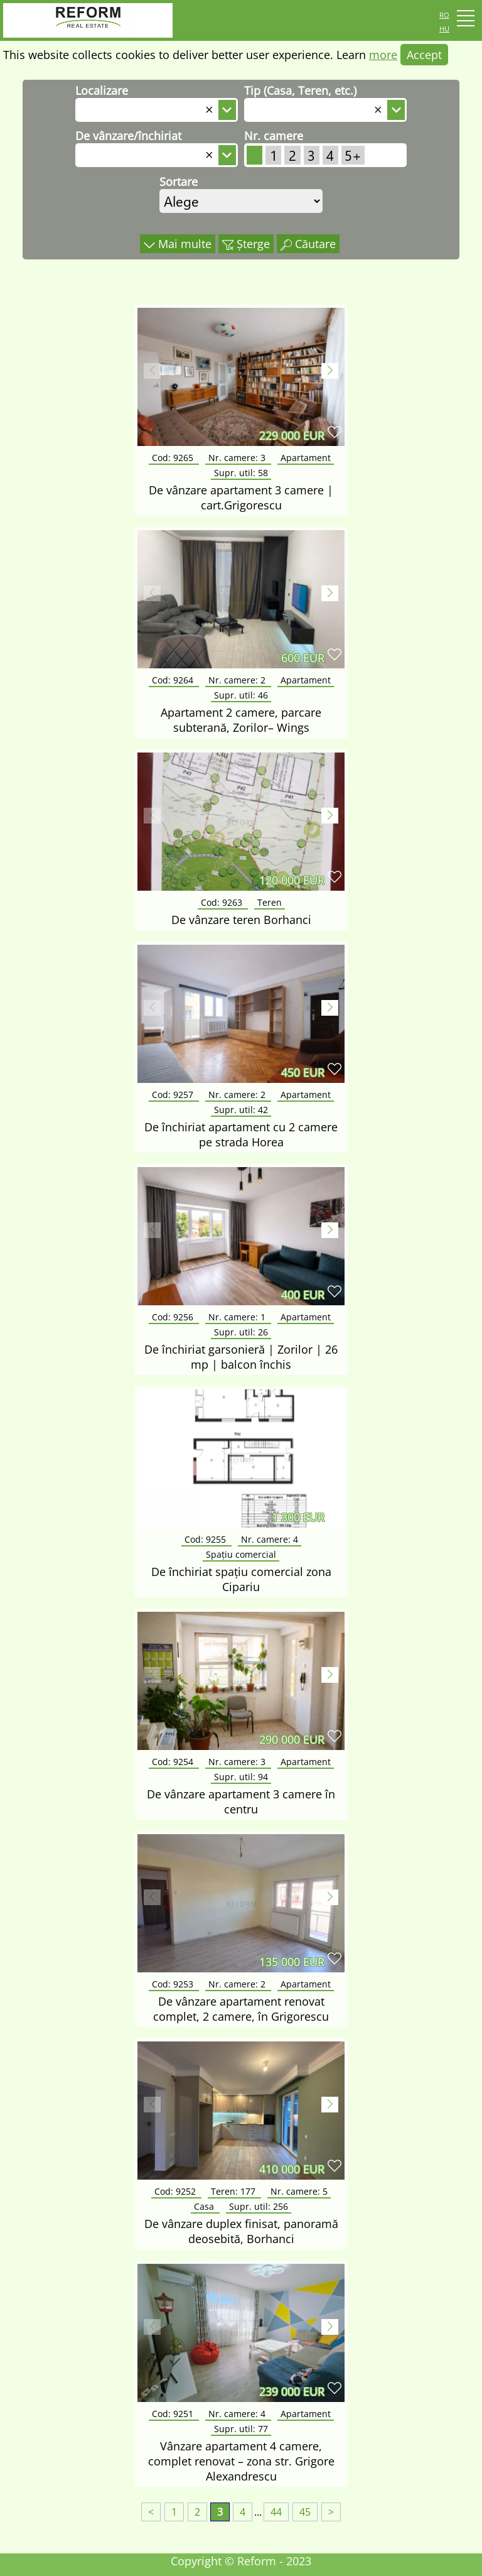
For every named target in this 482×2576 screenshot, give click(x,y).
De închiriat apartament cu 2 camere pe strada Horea (241, 1134)
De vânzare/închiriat (128, 135)
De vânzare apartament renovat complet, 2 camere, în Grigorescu (241, 2009)
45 (305, 2512)
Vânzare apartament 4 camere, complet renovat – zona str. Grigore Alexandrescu (241, 2461)
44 (276, 2512)
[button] (329, 371)
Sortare (178, 181)
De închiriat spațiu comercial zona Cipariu (241, 1579)
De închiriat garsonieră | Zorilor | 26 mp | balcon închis (241, 1357)
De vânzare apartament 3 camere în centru (241, 1801)
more (383, 54)
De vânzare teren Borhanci (241, 919)
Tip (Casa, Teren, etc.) (300, 90)
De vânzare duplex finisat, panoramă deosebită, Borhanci (241, 2231)
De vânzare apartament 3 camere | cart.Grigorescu (241, 497)
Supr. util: (241, 473)
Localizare (101, 90)
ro (444, 14)
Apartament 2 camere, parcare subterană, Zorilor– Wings (241, 720)
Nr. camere (273, 135)
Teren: (234, 2191)
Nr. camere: (238, 458)
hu (444, 28)
